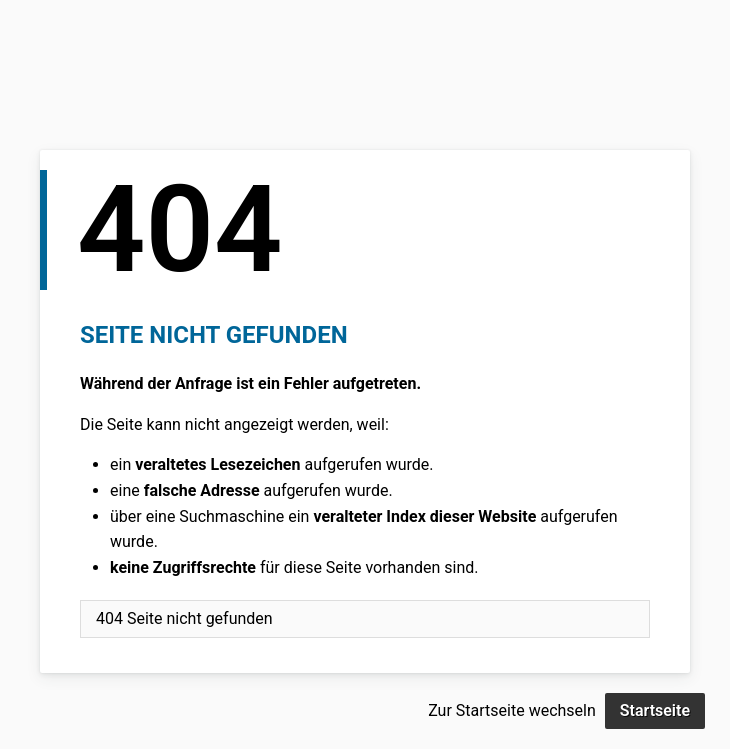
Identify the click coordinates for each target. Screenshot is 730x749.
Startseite (655, 710)
